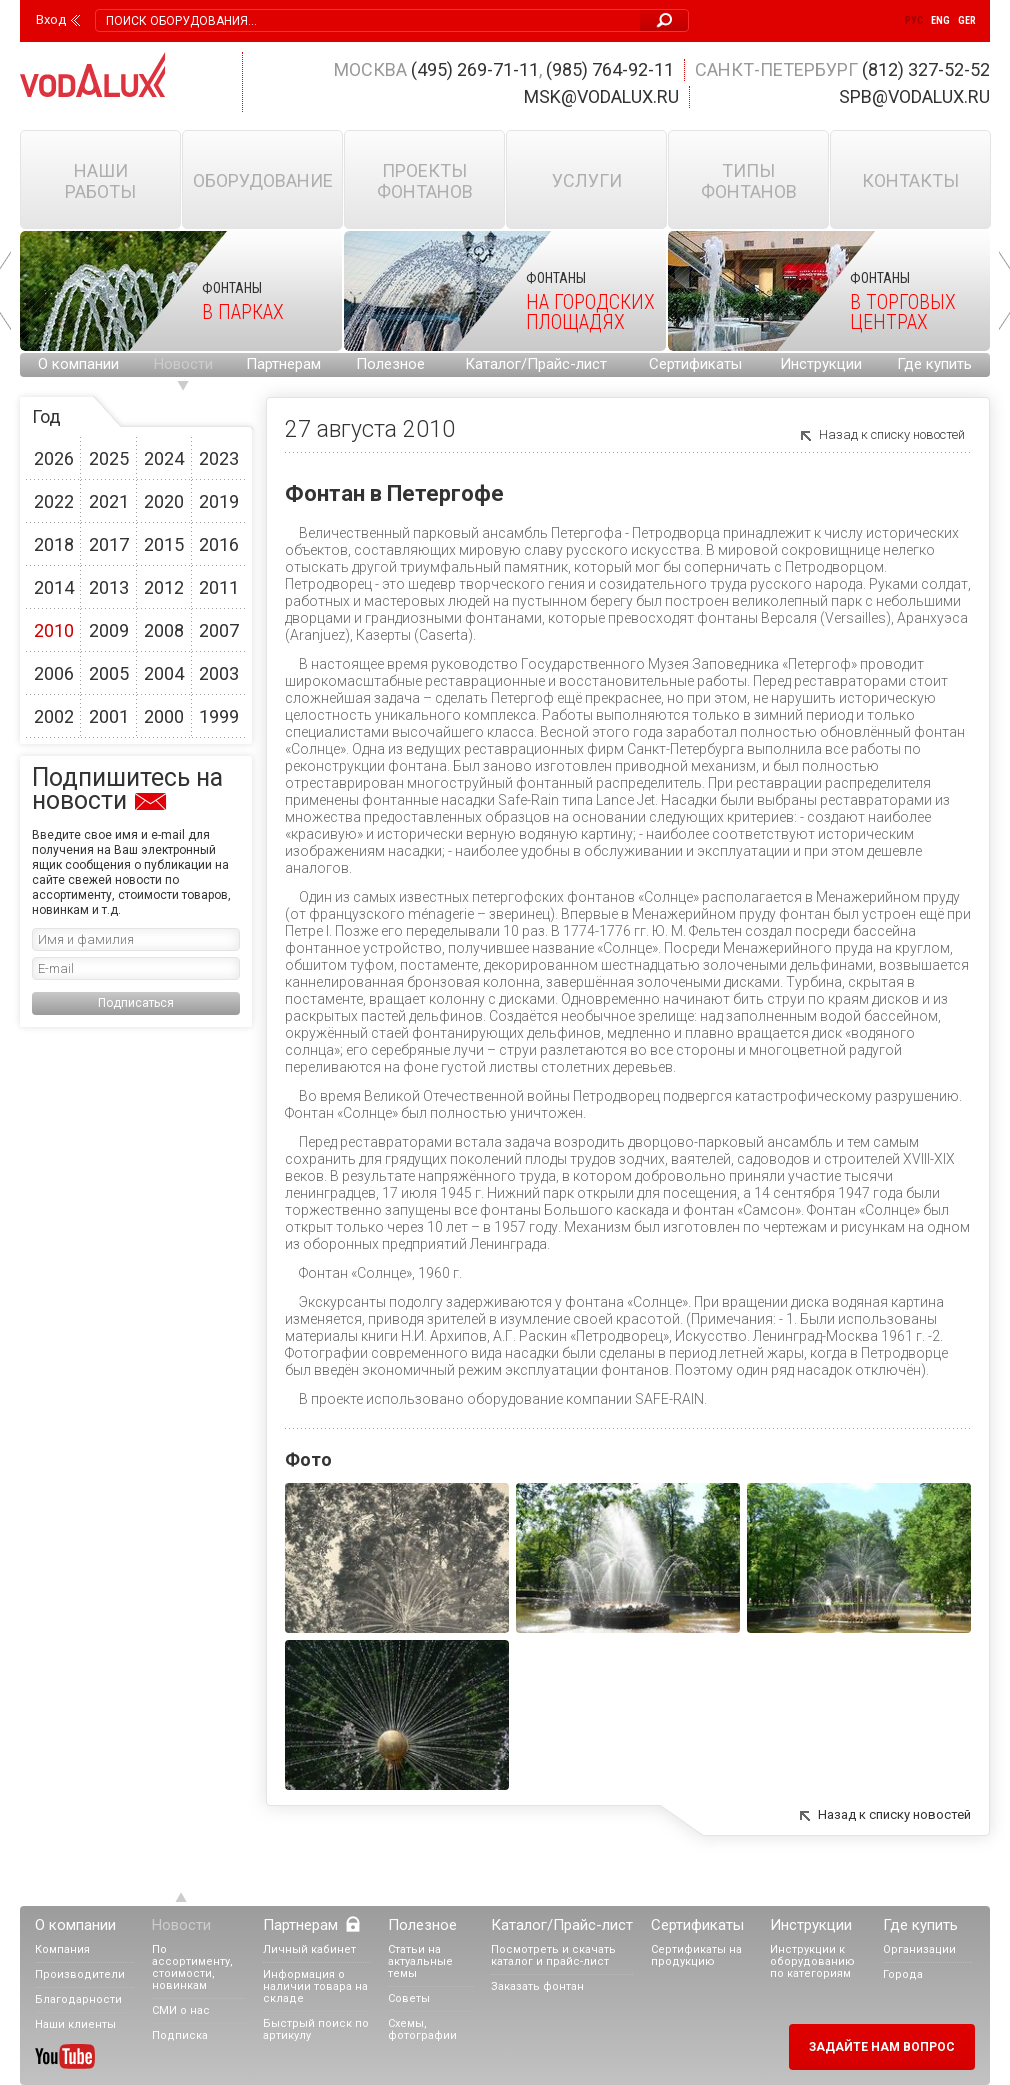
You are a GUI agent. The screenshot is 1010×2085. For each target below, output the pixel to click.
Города (903, 1974)
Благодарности (78, 1999)
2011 (219, 587)
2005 (109, 673)
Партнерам (283, 364)
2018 (54, 544)
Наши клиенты (75, 2024)
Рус (914, 20)
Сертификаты (695, 364)
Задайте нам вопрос (882, 2047)
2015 (164, 544)
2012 (164, 587)
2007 (219, 630)
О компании (78, 364)
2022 (54, 501)
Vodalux (93, 74)
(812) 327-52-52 (926, 69)
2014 (54, 587)
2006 (54, 673)
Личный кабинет (309, 1949)
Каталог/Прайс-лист (536, 364)
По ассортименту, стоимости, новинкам (192, 1967)
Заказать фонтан (537, 1986)
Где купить (934, 364)
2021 (109, 501)
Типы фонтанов (749, 181)
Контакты (910, 180)
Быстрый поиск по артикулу (316, 2029)
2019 (219, 501)
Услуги (587, 180)
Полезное (390, 364)
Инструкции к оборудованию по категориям (812, 1961)
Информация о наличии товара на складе (315, 1986)
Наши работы (100, 181)
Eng (940, 20)
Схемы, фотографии (422, 2029)
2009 (109, 630)
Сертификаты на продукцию (696, 1955)
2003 (219, 673)
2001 (109, 716)
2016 (219, 544)
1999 (219, 716)
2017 (109, 544)
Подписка (180, 2035)
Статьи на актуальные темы (420, 1961)
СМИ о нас (181, 2010)
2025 (109, 458)
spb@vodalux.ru (914, 96)
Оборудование (263, 180)
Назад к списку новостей (892, 434)
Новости (183, 364)
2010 (54, 630)
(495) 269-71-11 (475, 69)
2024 (164, 458)
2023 (219, 458)
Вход (51, 20)
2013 (109, 587)
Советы (409, 1998)
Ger (967, 20)
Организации (919, 1949)
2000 (164, 716)
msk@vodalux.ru (601, 96)
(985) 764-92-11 (610, 69)
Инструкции (821, 364)
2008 (164, 630)
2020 (164, 501)
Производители (80, 1974)
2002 (54, 716)
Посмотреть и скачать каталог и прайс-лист (553, 1955)
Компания (62, 1949)
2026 (54, 458)
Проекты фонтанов (425, 181)
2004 (164, 673)
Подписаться (136, 1003)
